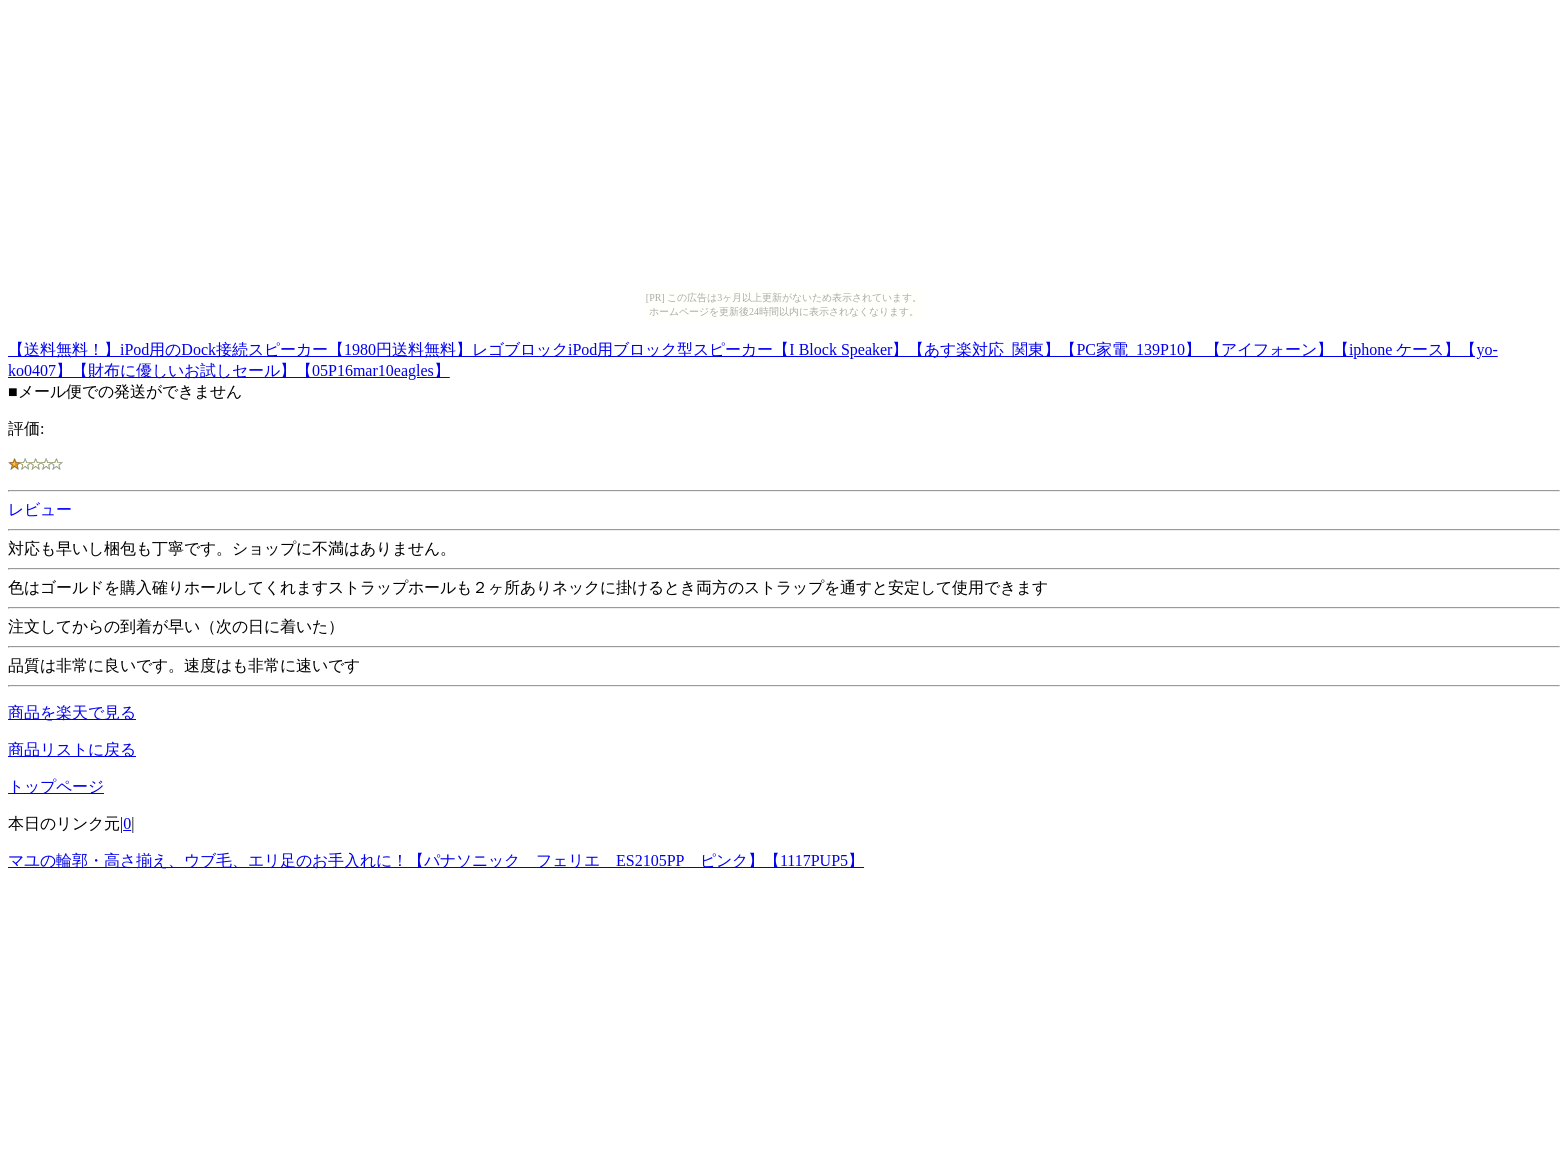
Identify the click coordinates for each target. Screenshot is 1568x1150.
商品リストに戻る (72, 749)
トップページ (56, 786)
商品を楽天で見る (72, 712)
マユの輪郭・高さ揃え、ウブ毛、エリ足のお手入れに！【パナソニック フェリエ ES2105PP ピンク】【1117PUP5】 (436, 860)
